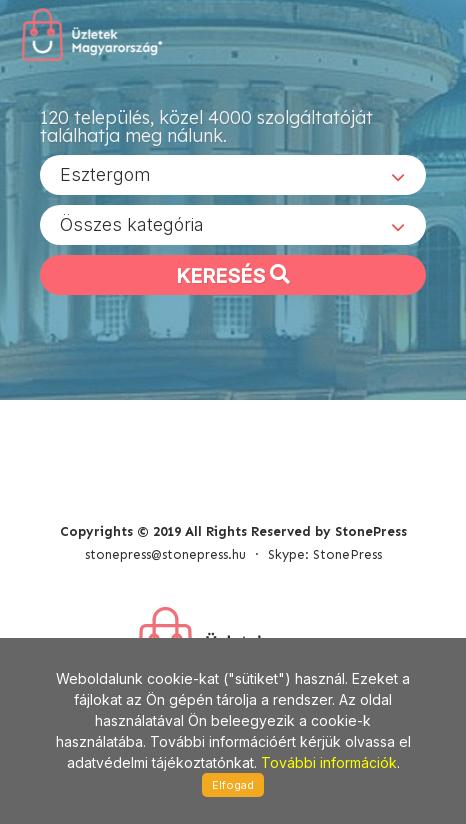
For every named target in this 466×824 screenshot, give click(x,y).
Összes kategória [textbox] (132, 224)
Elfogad (233, 785)
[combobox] (233, 175)
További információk (329, 762)
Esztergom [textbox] (105, 174)
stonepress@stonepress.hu (165, 554)
